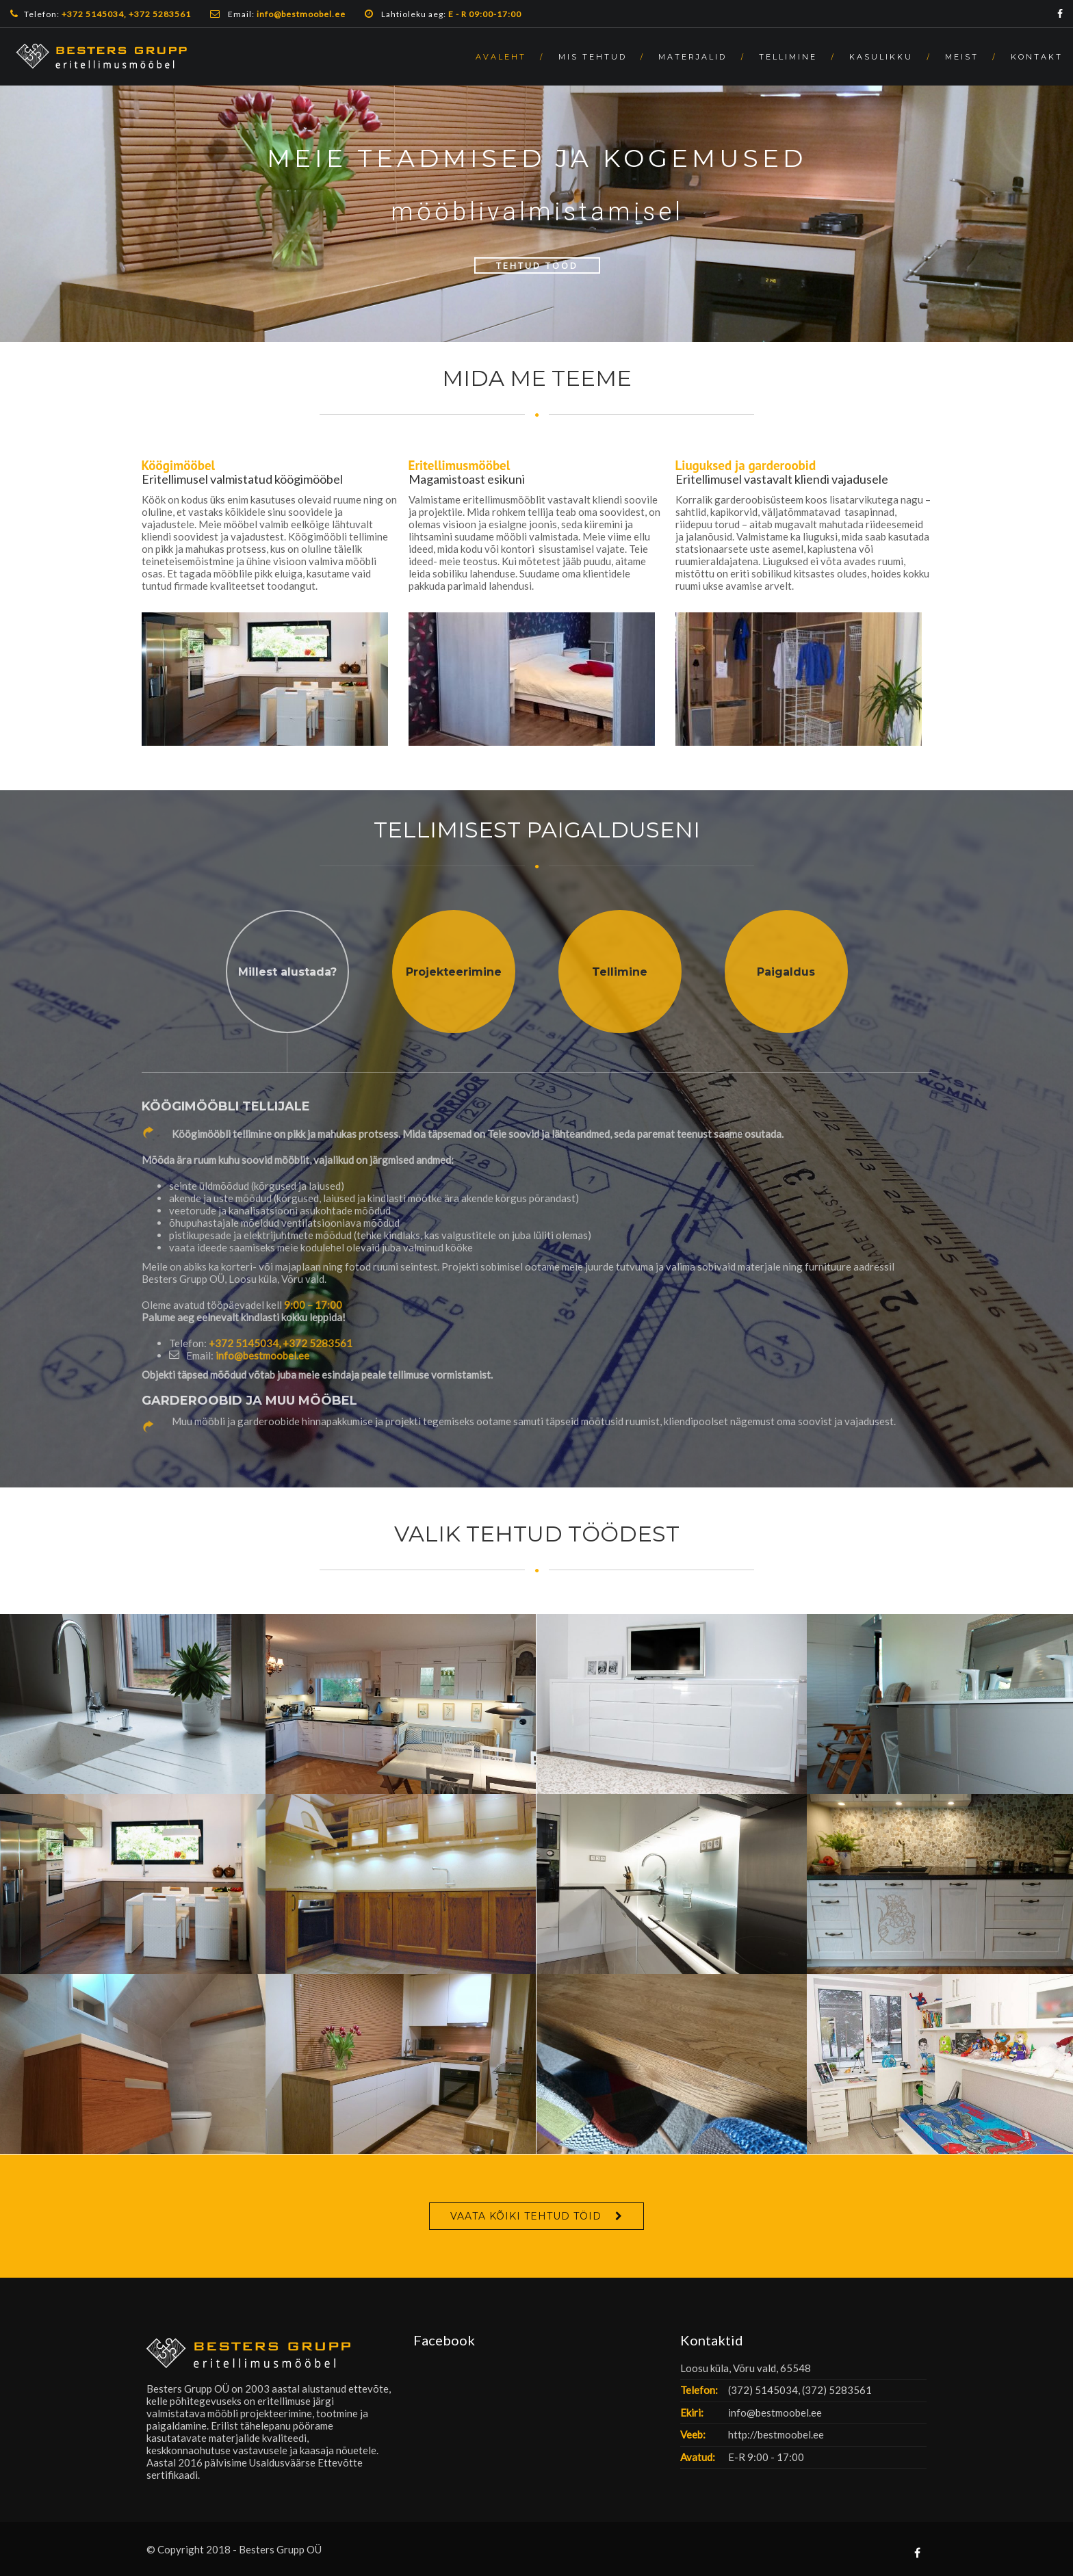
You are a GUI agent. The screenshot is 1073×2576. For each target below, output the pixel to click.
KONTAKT (1037, 57)
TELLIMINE (788, 57)
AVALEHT (501, 57)
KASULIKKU (881, 57)
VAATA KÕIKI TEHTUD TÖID (526, 2216)
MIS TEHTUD (592, 57)
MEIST (962, 57)
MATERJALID (692, 57)
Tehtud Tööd (537, 265)
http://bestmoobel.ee (776, 2434)
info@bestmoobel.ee (262, 1355)
